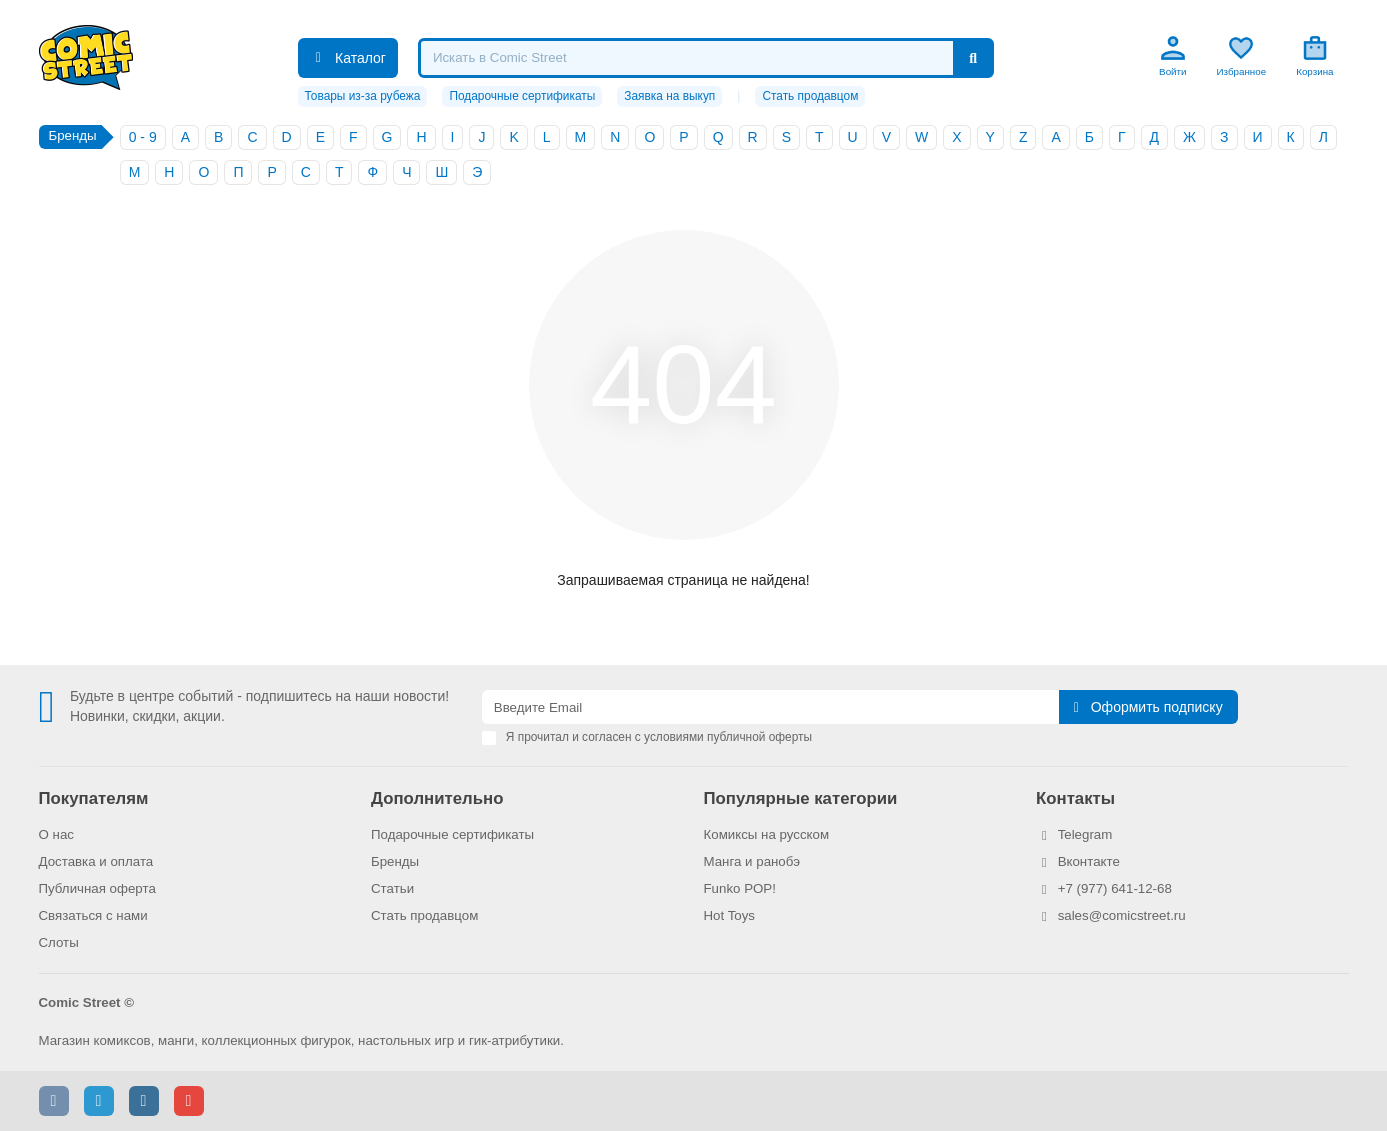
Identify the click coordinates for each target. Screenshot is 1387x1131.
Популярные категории (801, 798)
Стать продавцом (810, 96)
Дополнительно (437, 798)
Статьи (392, 888)
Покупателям (94, 798)
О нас (56, 834)
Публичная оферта (97, 888)
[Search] (706, 58)
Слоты (59, 942)
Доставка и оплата (96, 861)
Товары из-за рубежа (363, 96)
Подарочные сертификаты (522, 96)
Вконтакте (1089, 861)
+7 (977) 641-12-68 (1115, 888)
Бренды (395, 861)
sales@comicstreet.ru (1122, 915)
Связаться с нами (93, 915)
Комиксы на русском (767, 834)
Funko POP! (740, 888)
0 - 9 (143, 137)
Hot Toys (730, 915)
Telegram (1085, 834)
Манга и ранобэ (752, 861)
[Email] (770, 707)
